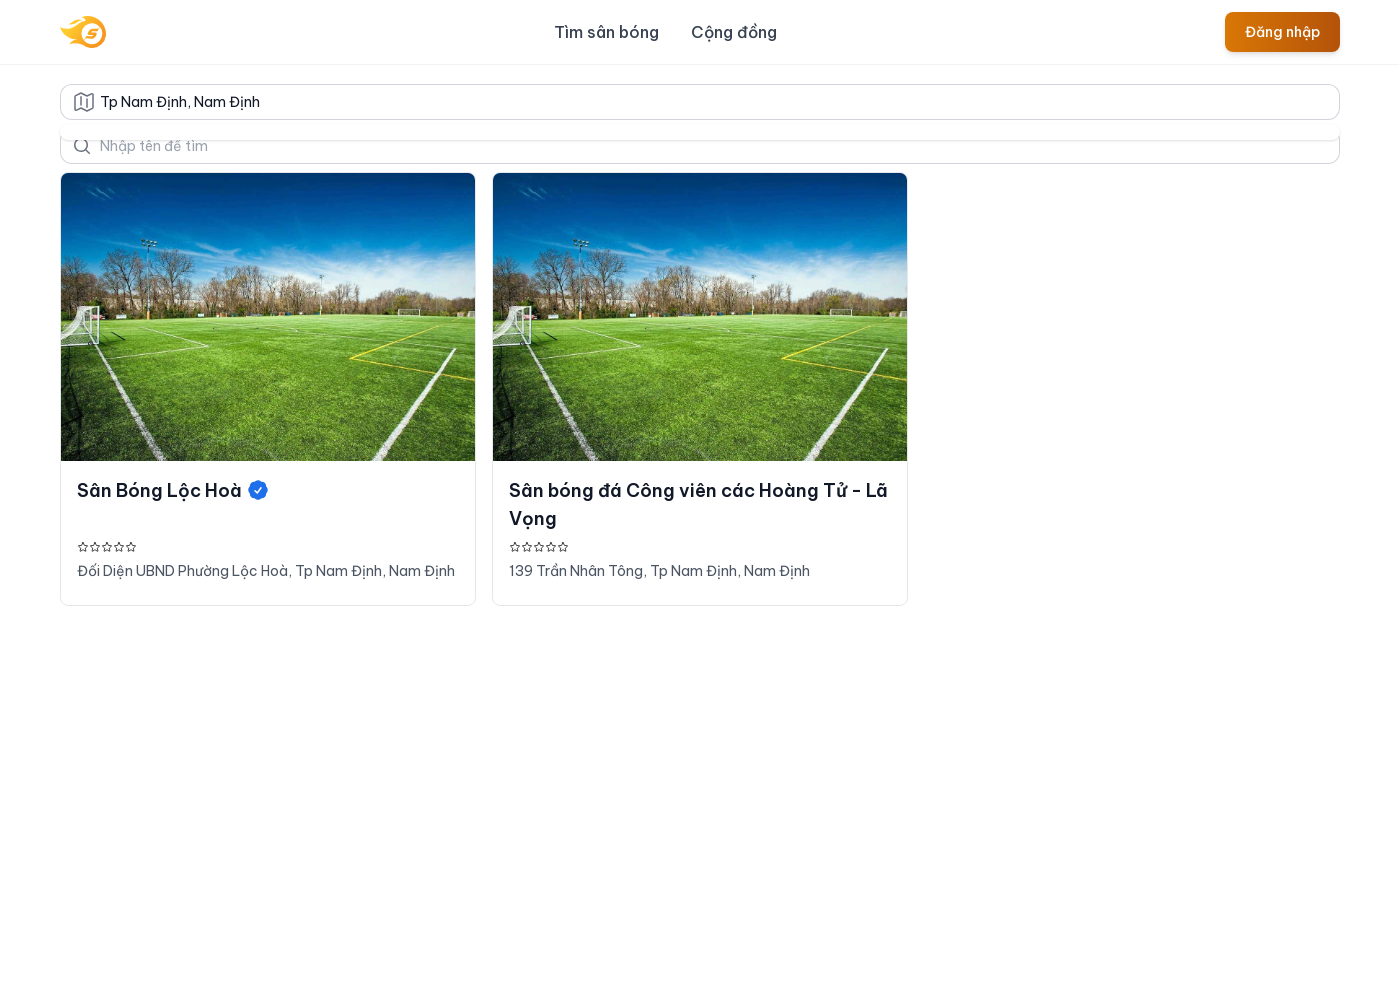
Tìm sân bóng (606, 32)
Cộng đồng (734, 32)
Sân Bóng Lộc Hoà (173, 490)
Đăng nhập (1282, 32)
